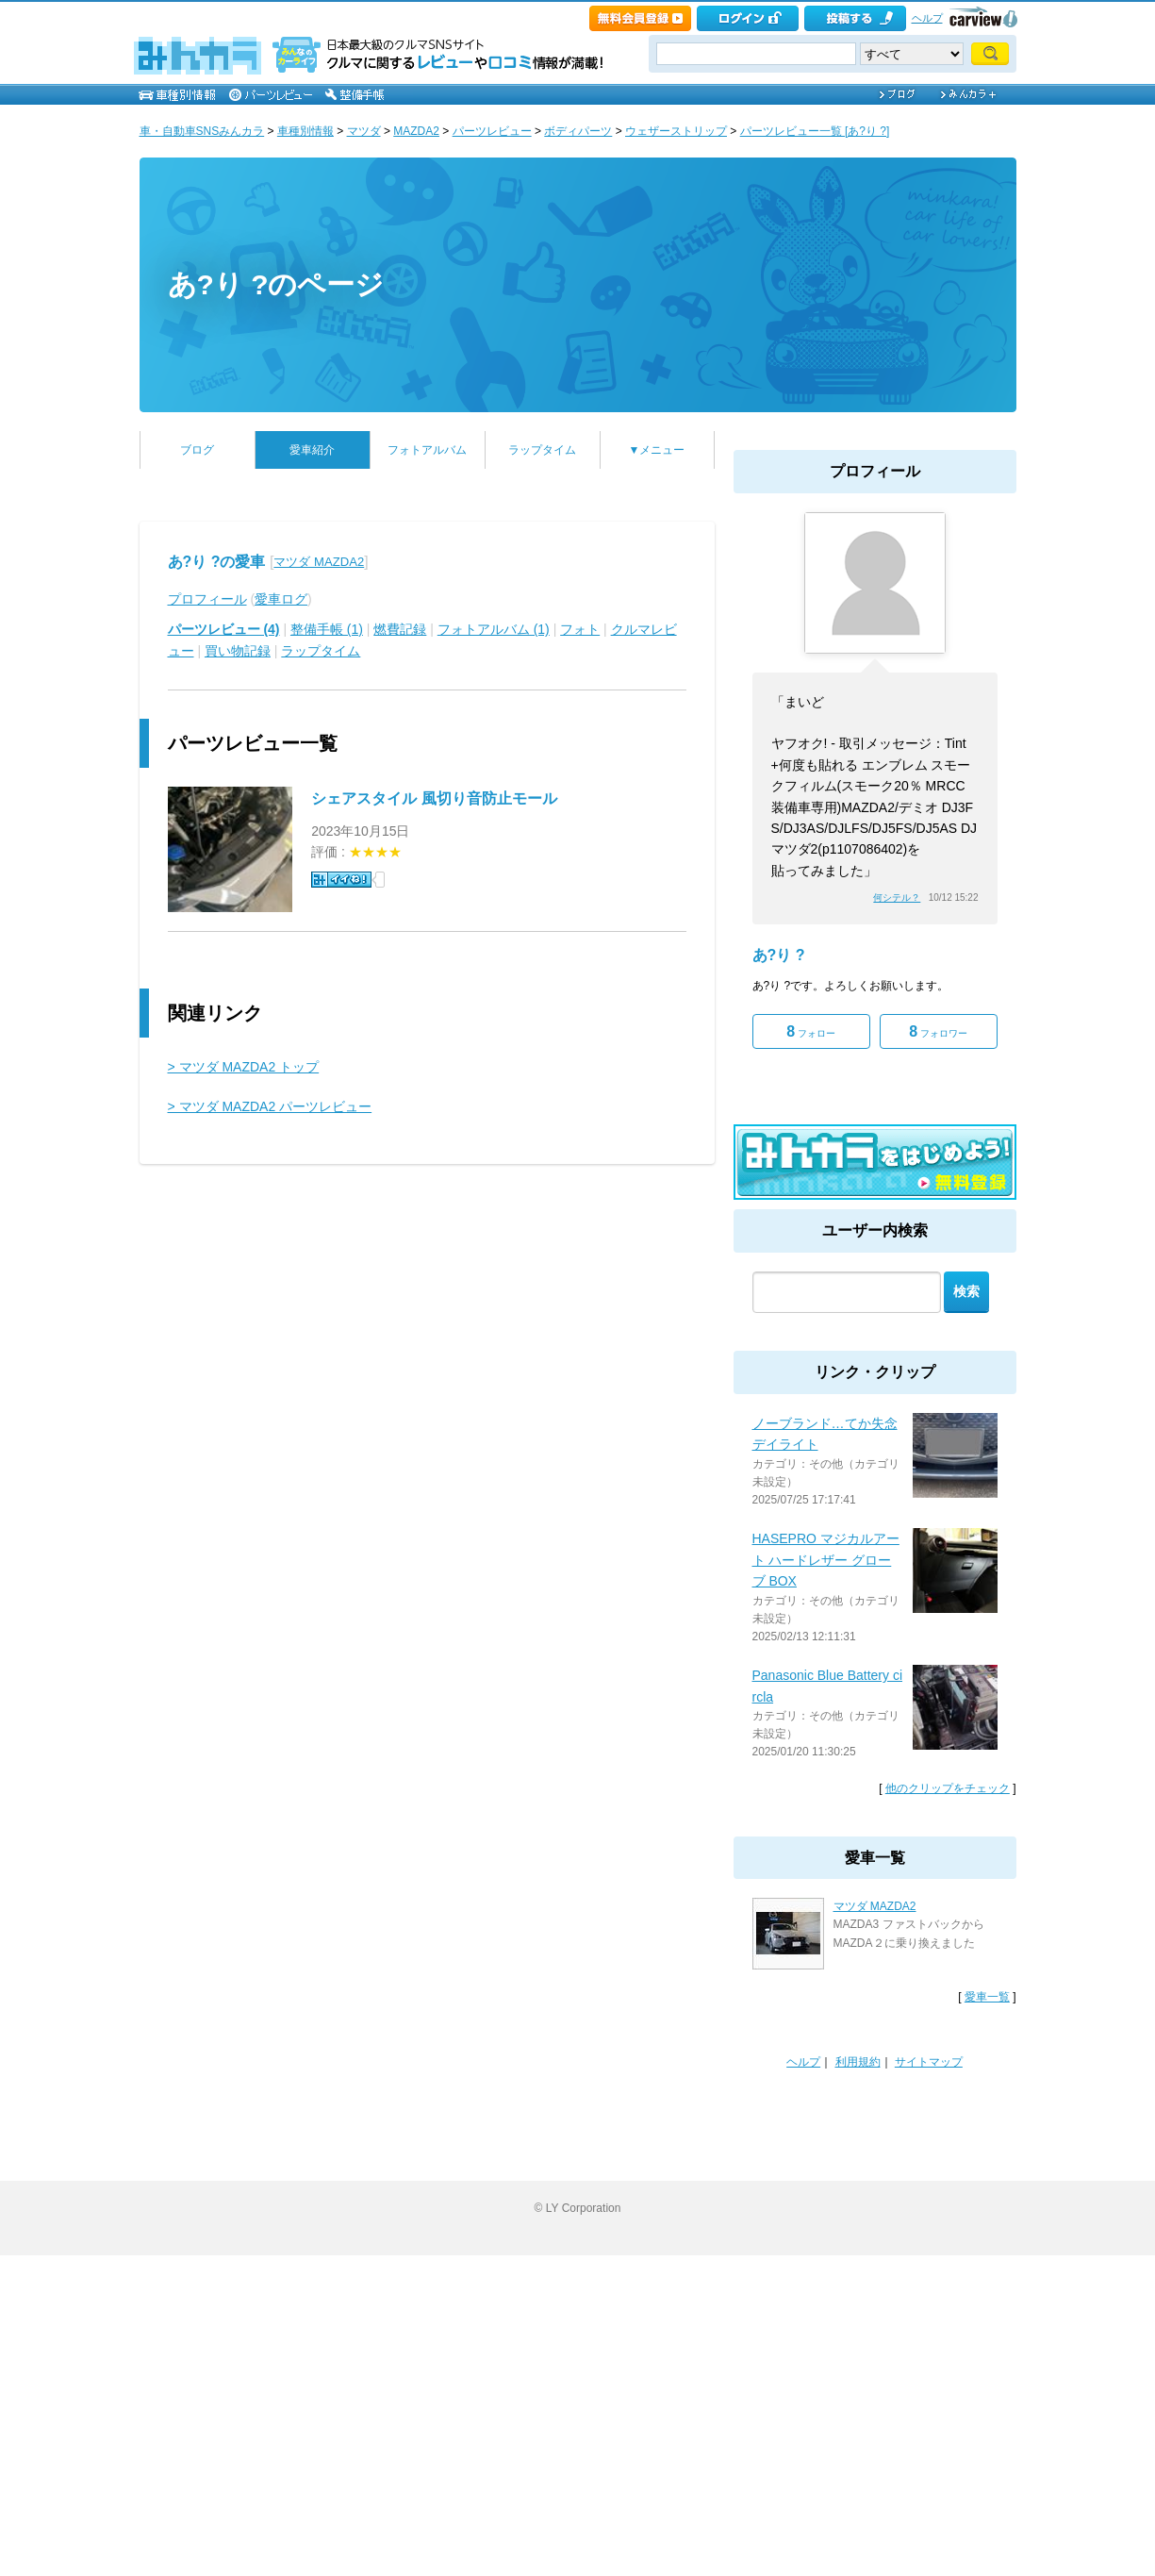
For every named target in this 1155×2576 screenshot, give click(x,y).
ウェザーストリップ (676, 131)
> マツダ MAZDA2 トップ (244, 1066)
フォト (580, 629)
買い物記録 (238, 650)
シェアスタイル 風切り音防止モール (433, 798)
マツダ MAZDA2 (318, 562)
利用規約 (858, 2062)
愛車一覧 (987, 1996)
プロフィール (207, 599)
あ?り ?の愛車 (217, 562)
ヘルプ (927, 18)
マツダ (364, 131)
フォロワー (938, 1031)
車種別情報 (305, 131)
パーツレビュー (492, 131)
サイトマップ (929, 2062)
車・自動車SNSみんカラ (202, 131)
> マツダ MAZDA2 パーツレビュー (270, 1106)
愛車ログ (281, 599)
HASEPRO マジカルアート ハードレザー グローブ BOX (825, 1559)
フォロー (810, 1031)
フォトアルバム (427, 450)
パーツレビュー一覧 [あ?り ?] (815, 131)
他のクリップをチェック (947, 1788)
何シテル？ (896, 897)
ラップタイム (542, 450)
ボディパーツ (578, 131)
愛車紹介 (312, 450)
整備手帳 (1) (326, 629)
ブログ (197, 450)
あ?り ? (778, 955)
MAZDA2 (416, 131)
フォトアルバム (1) (493, 629)
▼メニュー (657, 450)
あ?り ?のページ (276, 284)
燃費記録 (399, 629)
